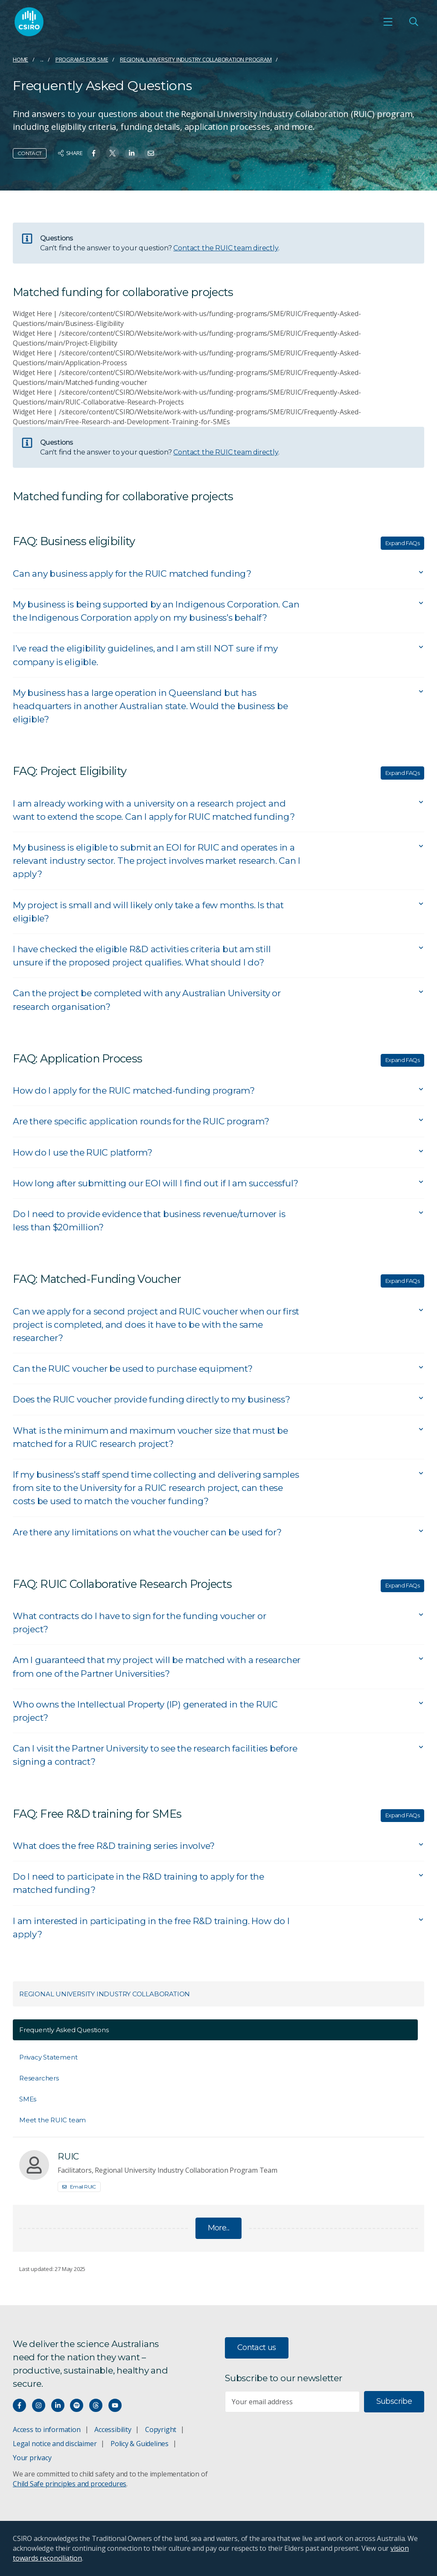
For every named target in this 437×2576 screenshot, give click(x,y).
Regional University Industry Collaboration (104, 1994)
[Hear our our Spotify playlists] (76, 2405)
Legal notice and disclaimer (54, 2443)
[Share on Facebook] (93, 153)
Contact (29, 153)
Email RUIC (79, 2186)
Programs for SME (81, 59)
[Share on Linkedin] (131, 153)
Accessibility (112, 2429)
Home (20, 59)
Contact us (256, 2347)
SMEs (27, 2099)
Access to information (47, 2429)
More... (219, 2228)
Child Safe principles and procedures (69, 2483)
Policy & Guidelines (140, 2443)
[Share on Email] (150, 153)
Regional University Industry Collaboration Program (196, 59)
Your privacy (32, 2457)
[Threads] (95, 2405)
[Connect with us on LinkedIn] (57, 2405)
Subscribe (394, 2401)
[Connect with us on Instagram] (38, 2405)
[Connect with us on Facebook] (19, 2405)
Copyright (160, 2429)
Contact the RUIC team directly (225, 248)
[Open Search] (413, 21)
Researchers (39, 2078)
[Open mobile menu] (388, 21)
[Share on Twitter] (112, 153)
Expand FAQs (402, 543)
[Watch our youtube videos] (115, 2405)
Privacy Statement (48, 2057)
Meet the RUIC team (52, 2120)
